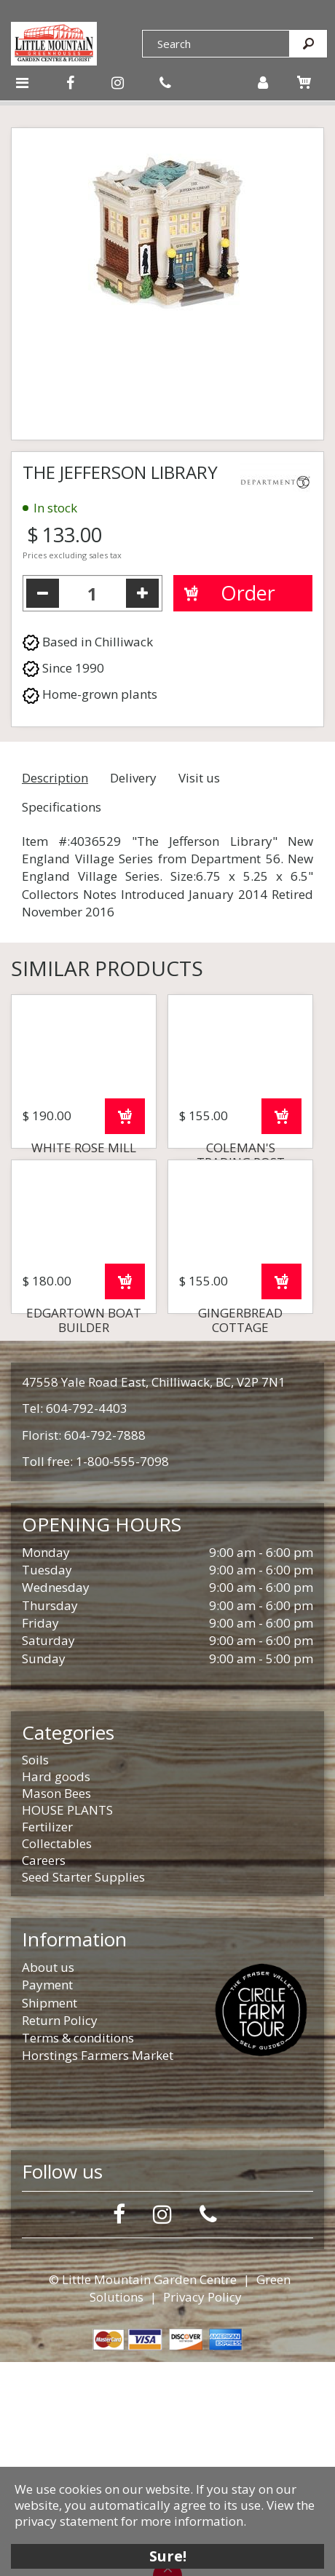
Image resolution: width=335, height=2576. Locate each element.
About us (48, 2181)
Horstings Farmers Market (97, 2269)
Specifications (61, 806)
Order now (125, 1223)
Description (55, 777)
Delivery (133, 777)
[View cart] (303, 82)
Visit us (199, 777)
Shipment (49, 2216)
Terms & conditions (78, 2251)
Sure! (167, 2556)
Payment (47, 2198)
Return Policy (60, 2234)
